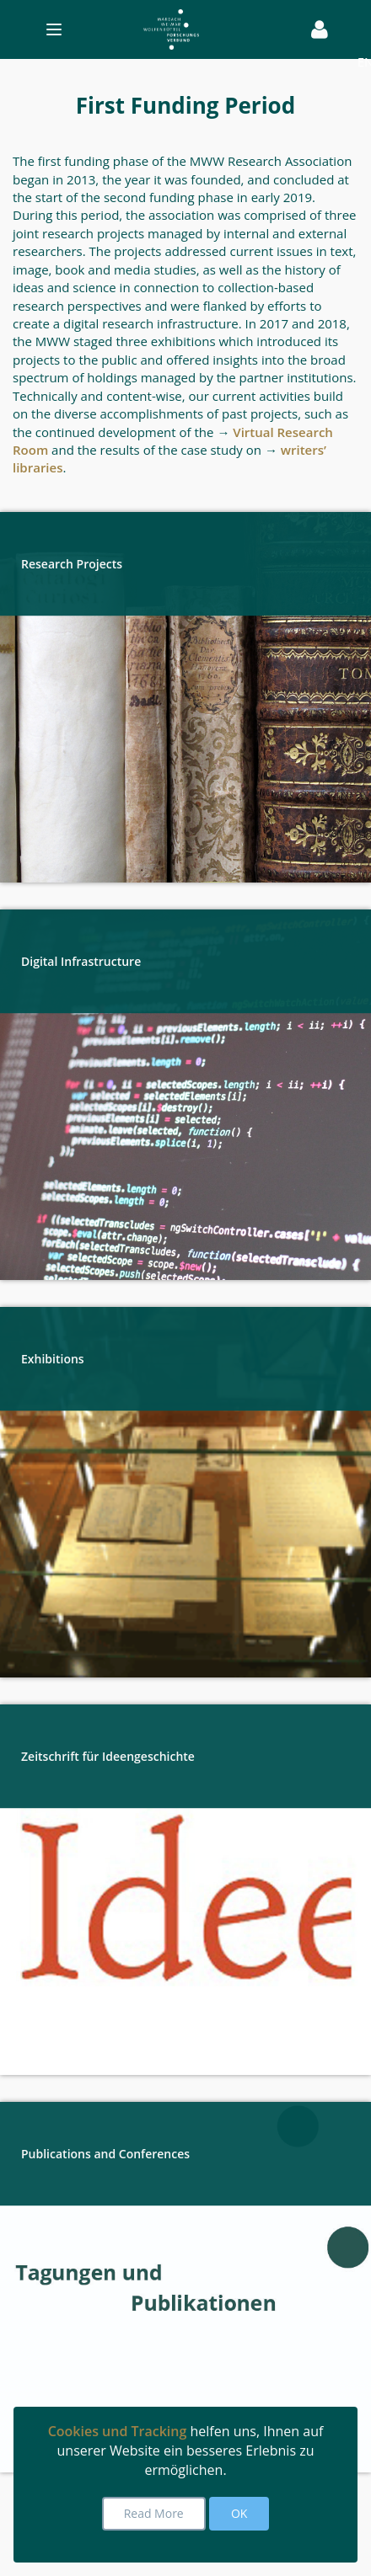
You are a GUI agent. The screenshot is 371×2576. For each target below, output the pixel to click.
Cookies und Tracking (117, 2431)
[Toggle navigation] (159, 29)
